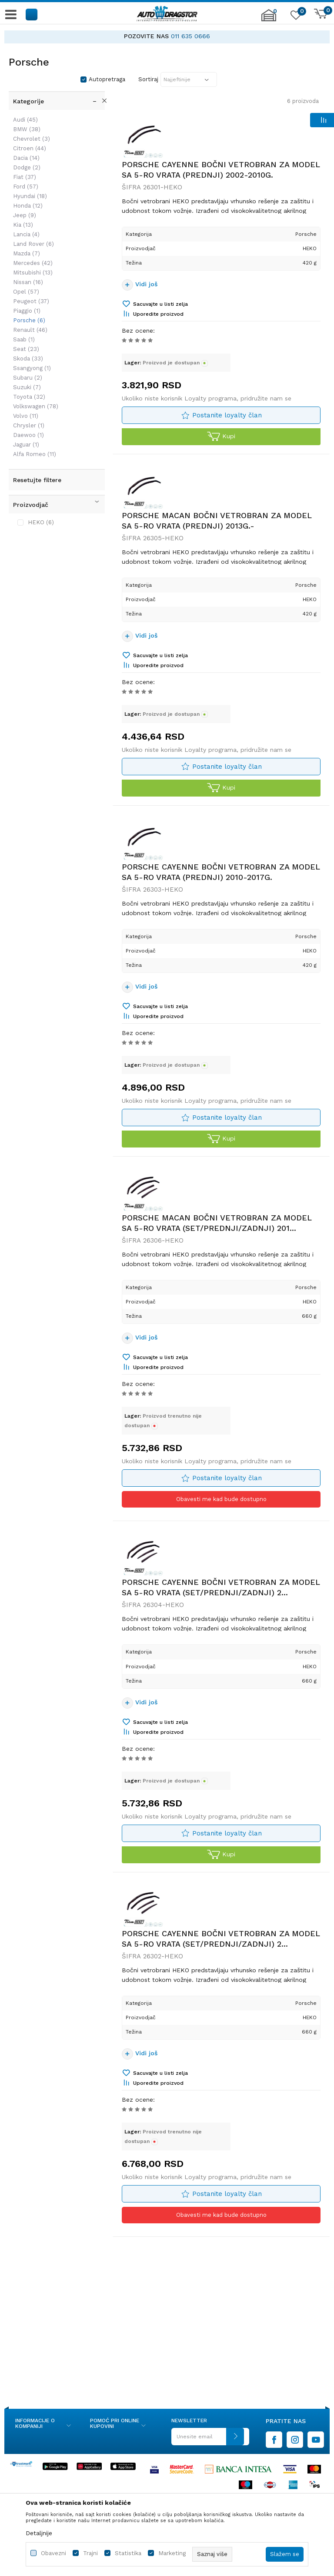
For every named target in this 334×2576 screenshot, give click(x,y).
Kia (23, 225)
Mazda (26, 253)
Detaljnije (39, 2533)
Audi (25, 119)
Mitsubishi (33, 272)
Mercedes (33, 263)
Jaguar (26, 444)
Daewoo (28, 435)
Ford (25, 186)
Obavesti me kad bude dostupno (221, 1501)
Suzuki (27, 387)
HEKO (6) (41, 522)
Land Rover (33, 244)
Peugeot (31, 301)
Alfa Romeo (34, 454)
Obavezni (53, 2553)
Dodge (26, 167)
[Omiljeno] (295, 16)
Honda (28, 205)
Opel (26, 291)
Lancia (26, 234)
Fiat (24, 177)
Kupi (221, 437)
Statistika (128, 2553)
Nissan (28, 282)
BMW (26, 129)
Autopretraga (107, 79)
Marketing (172, 2553)
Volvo (25, 416)
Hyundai (30, 196)
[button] (32, 14)
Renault (30, 330)
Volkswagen (35, 406)
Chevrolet (31, 139)
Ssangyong (32, 368)
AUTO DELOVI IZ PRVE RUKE (128, 36)
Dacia (26, 158)
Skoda (28, 358)
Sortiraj (148, 79)
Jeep (24, 215)
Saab (24, 339)
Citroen (29, 148)
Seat (26, 349)
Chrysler (28, 425)
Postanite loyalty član (227, 415)
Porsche (29, 320)
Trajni (90, 2553)
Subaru (27, 377)
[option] (167, 36)
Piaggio (26, 311)
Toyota (29, 397)
